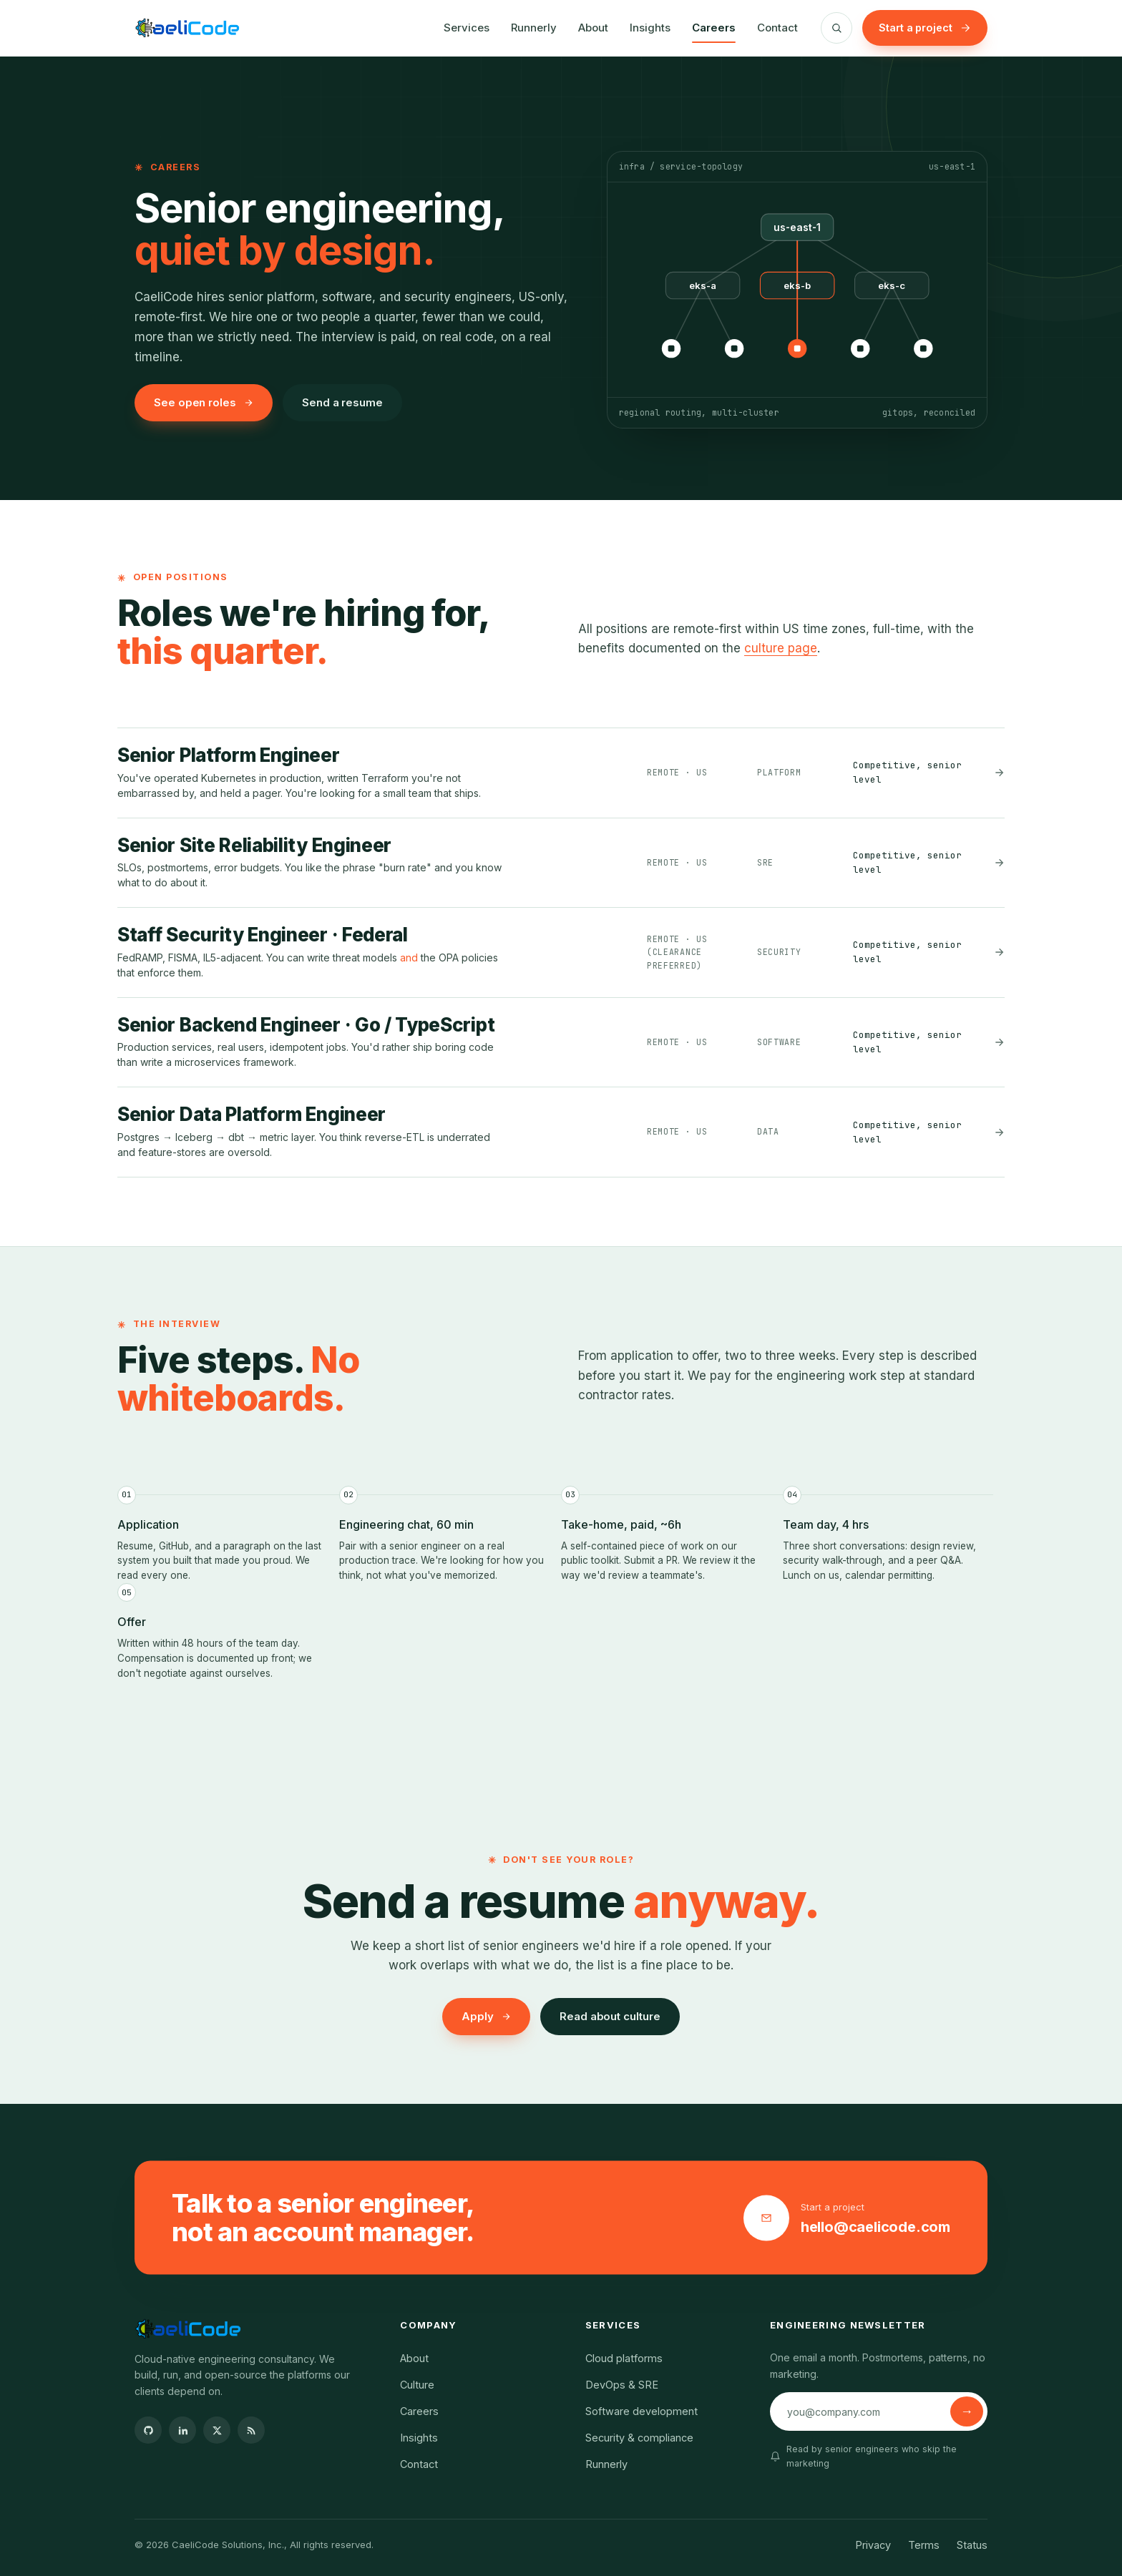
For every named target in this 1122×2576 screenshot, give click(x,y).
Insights (650, 27)
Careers (714, 27)
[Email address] (862, 2411)
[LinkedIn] (182, 2430)
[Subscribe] (966, 2411)
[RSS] (251, 2430)
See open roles (203, 402)
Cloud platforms (624, 2358)
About (593, 27)
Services (466, 27)
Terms (924, 2545)
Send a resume (342, 402)
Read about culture (610, 2016)
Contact (777, 27)
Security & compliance (639, 2437)
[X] (216, 2430)
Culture (417, 2385)
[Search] (836, 28)
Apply (486, 2016)
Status (972, 2545)
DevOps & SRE (621, 2385)
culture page (780, 648)
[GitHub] (148, 2430)
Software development (641, 2411)
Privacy (873, 2545)
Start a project (925, 27)
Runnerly (534, 27)
